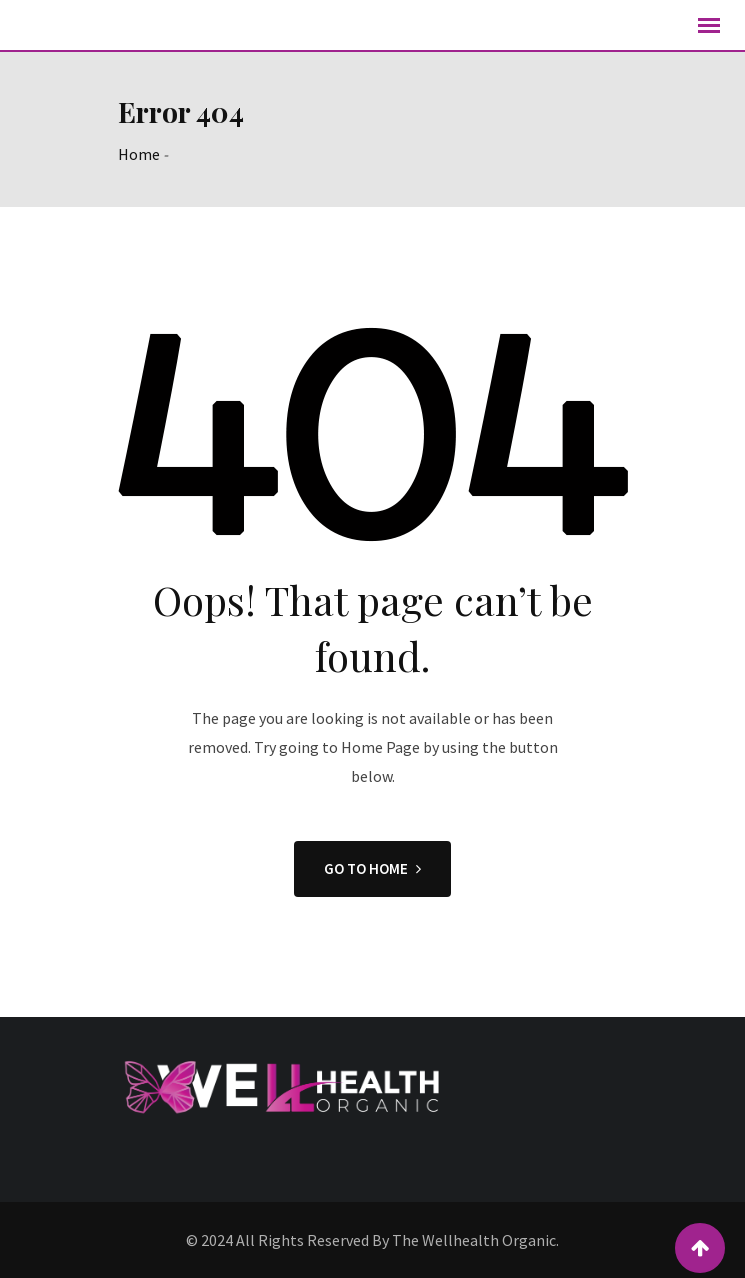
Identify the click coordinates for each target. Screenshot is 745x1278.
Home (139, 154)
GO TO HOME (372, 868)
